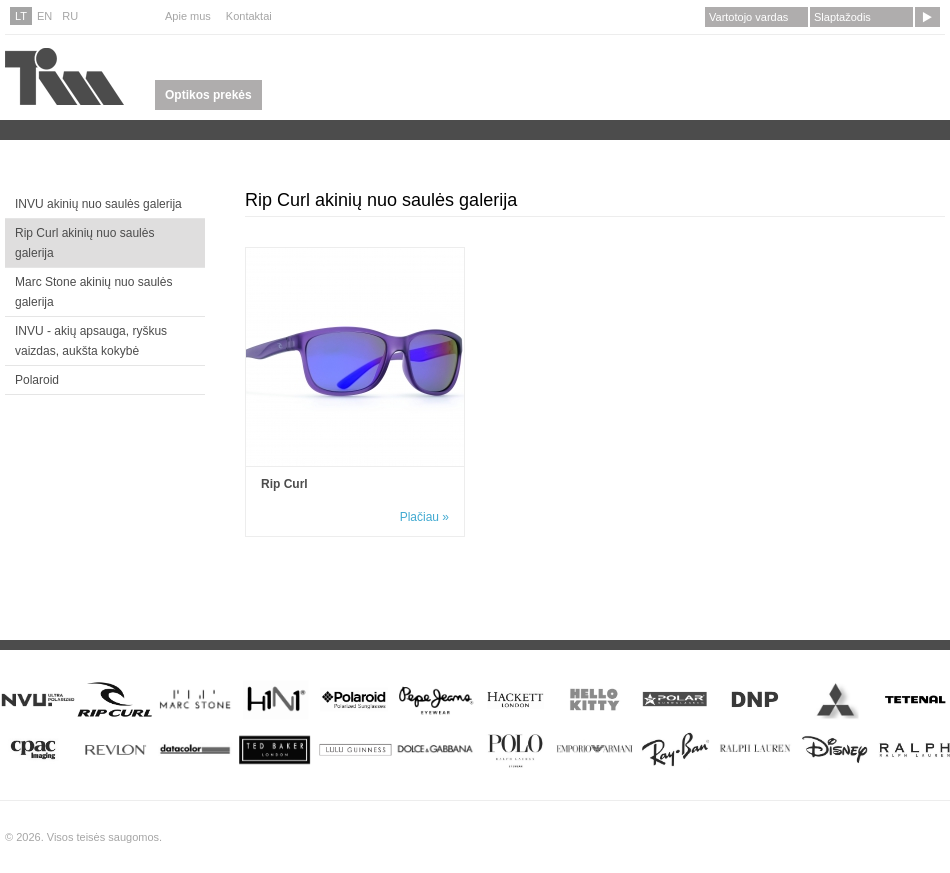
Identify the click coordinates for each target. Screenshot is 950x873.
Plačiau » (424, 517)
